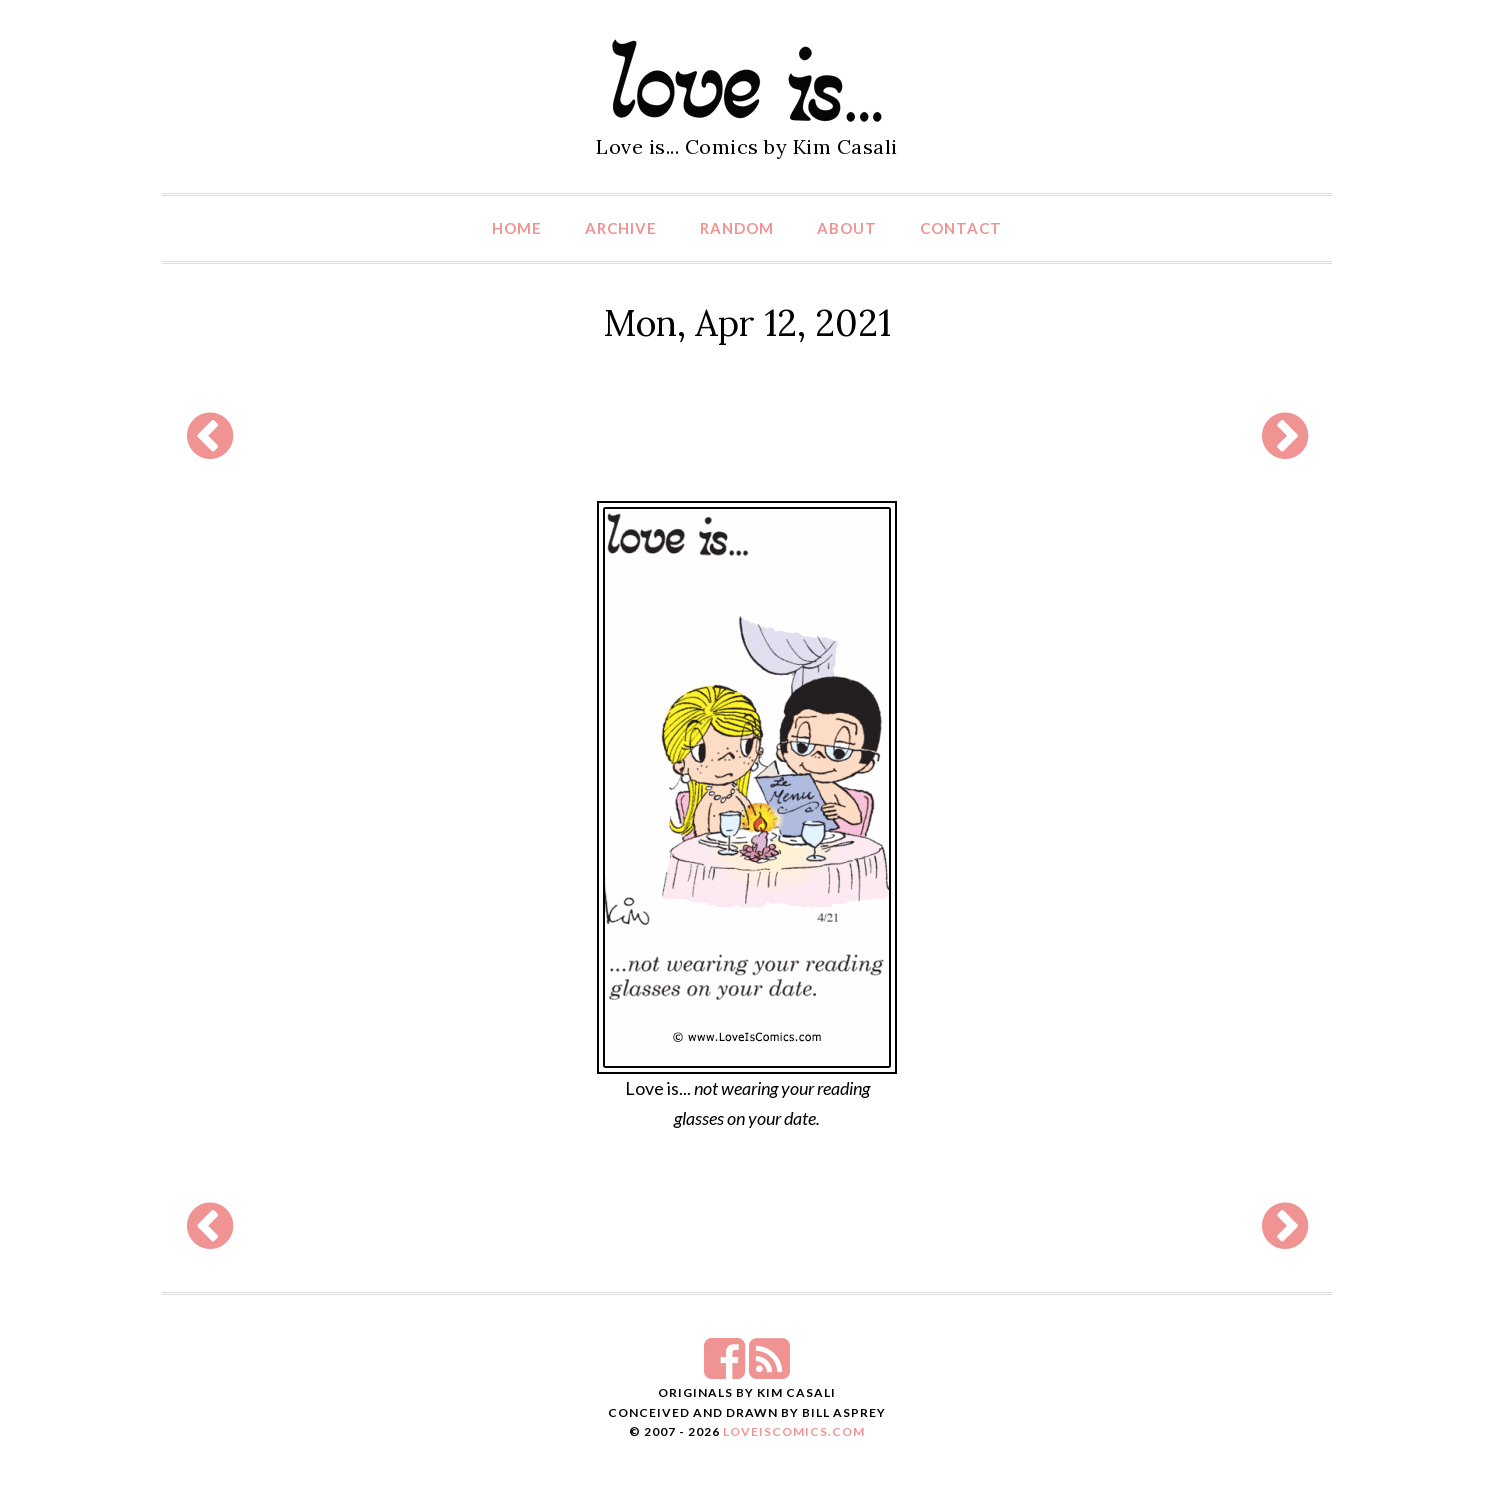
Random (737, 228)
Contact (961, 228)
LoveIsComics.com (794, 1431)
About (847, 228)
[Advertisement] (747, 436)
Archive (621, 228)
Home (517, 228)
